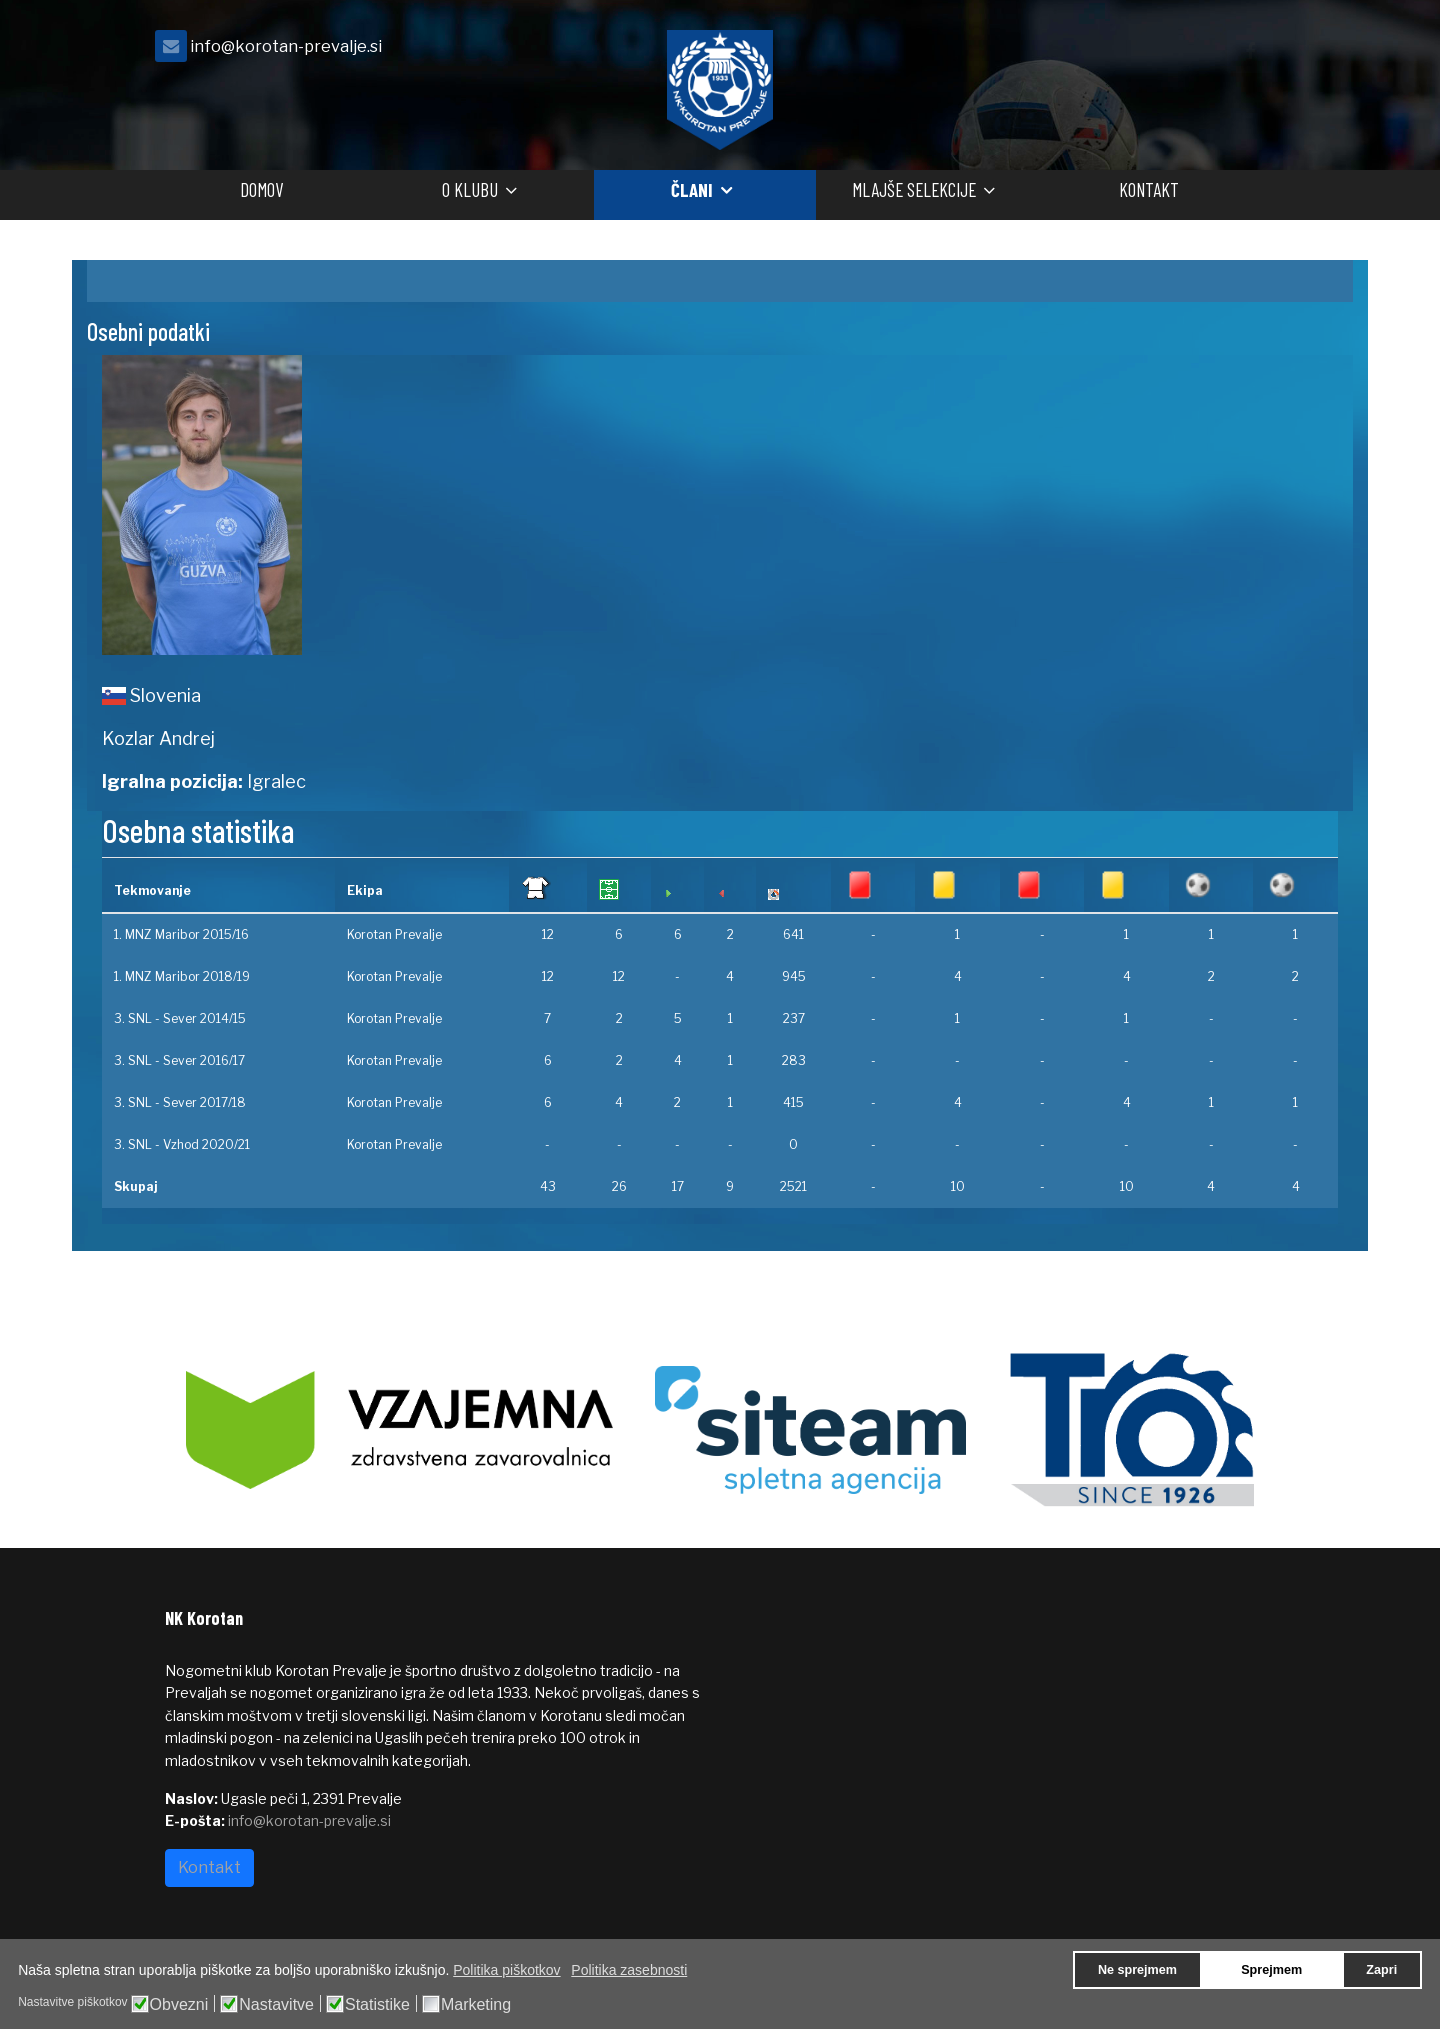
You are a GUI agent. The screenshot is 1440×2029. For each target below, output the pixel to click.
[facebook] (1250, 51)
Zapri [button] (1381, 1970)
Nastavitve (276, 2005)
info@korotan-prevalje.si (286, 46)
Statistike (377, 2005)
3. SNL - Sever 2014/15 (180, 1018)
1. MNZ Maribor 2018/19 (182, 976)
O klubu (470, 189)
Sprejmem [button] (1271, 1970)
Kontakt (1149, 189)
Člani (692, 189)
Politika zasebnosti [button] (629, 1970)
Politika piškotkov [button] (506, 1970)
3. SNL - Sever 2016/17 (179, 1060)
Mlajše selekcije (914, 189)
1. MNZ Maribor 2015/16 (181, 934)
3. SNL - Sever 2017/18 (180, 1102)
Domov (261, 189)
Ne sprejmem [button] (1137, 1970)
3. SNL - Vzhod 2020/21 (182, 1144)
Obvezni (179, 2005)
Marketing (476, 2005)
